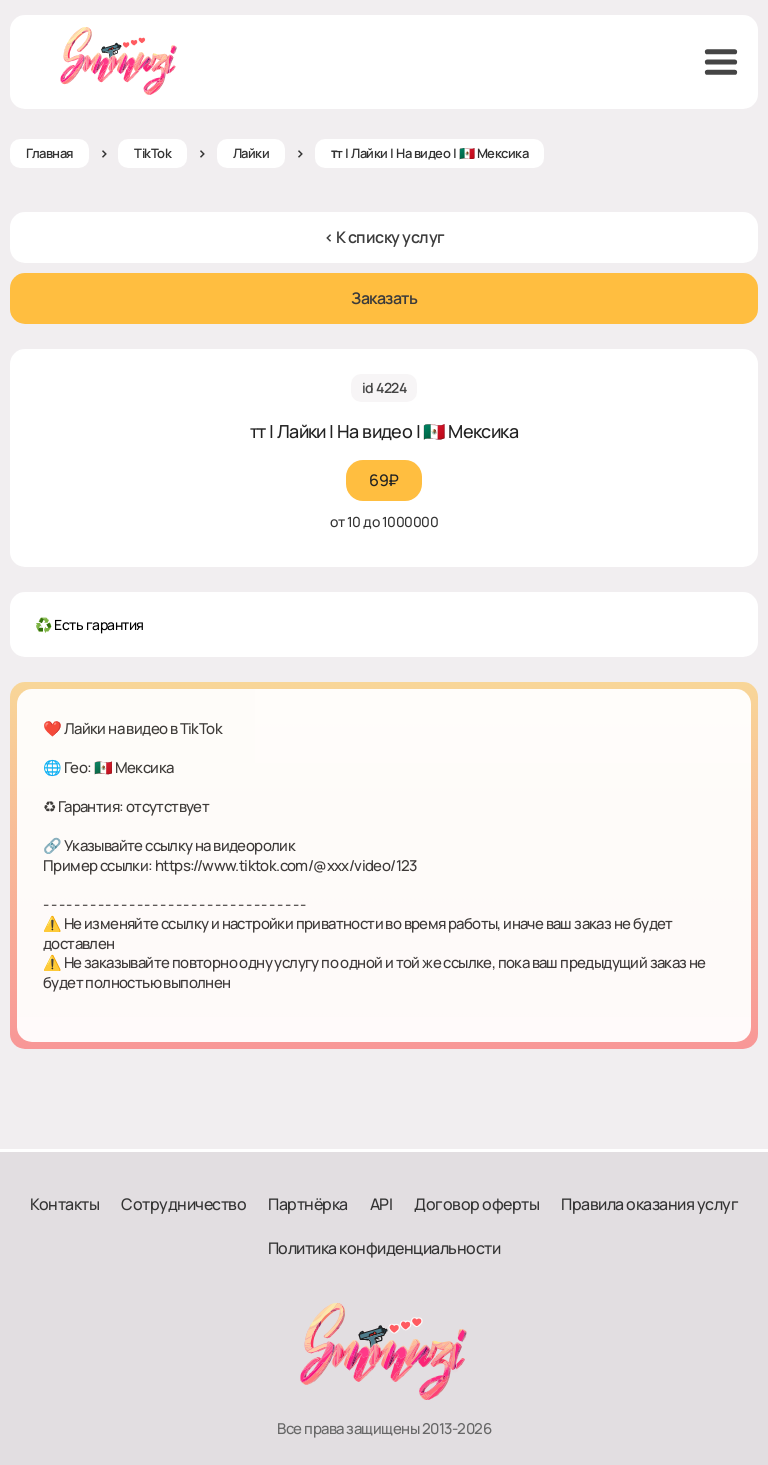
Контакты (64, 1204)
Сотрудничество (183, 1204)
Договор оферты (476, 1204)
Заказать (384, 298)
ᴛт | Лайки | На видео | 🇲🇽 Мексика (430, 153)
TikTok (152, 153)
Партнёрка (308, 1204)
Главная (49, 153)
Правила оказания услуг (649, 1204)
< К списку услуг (384, 237)
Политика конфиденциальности (384, 1248)
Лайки (251, 153)
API (381, 1204)
